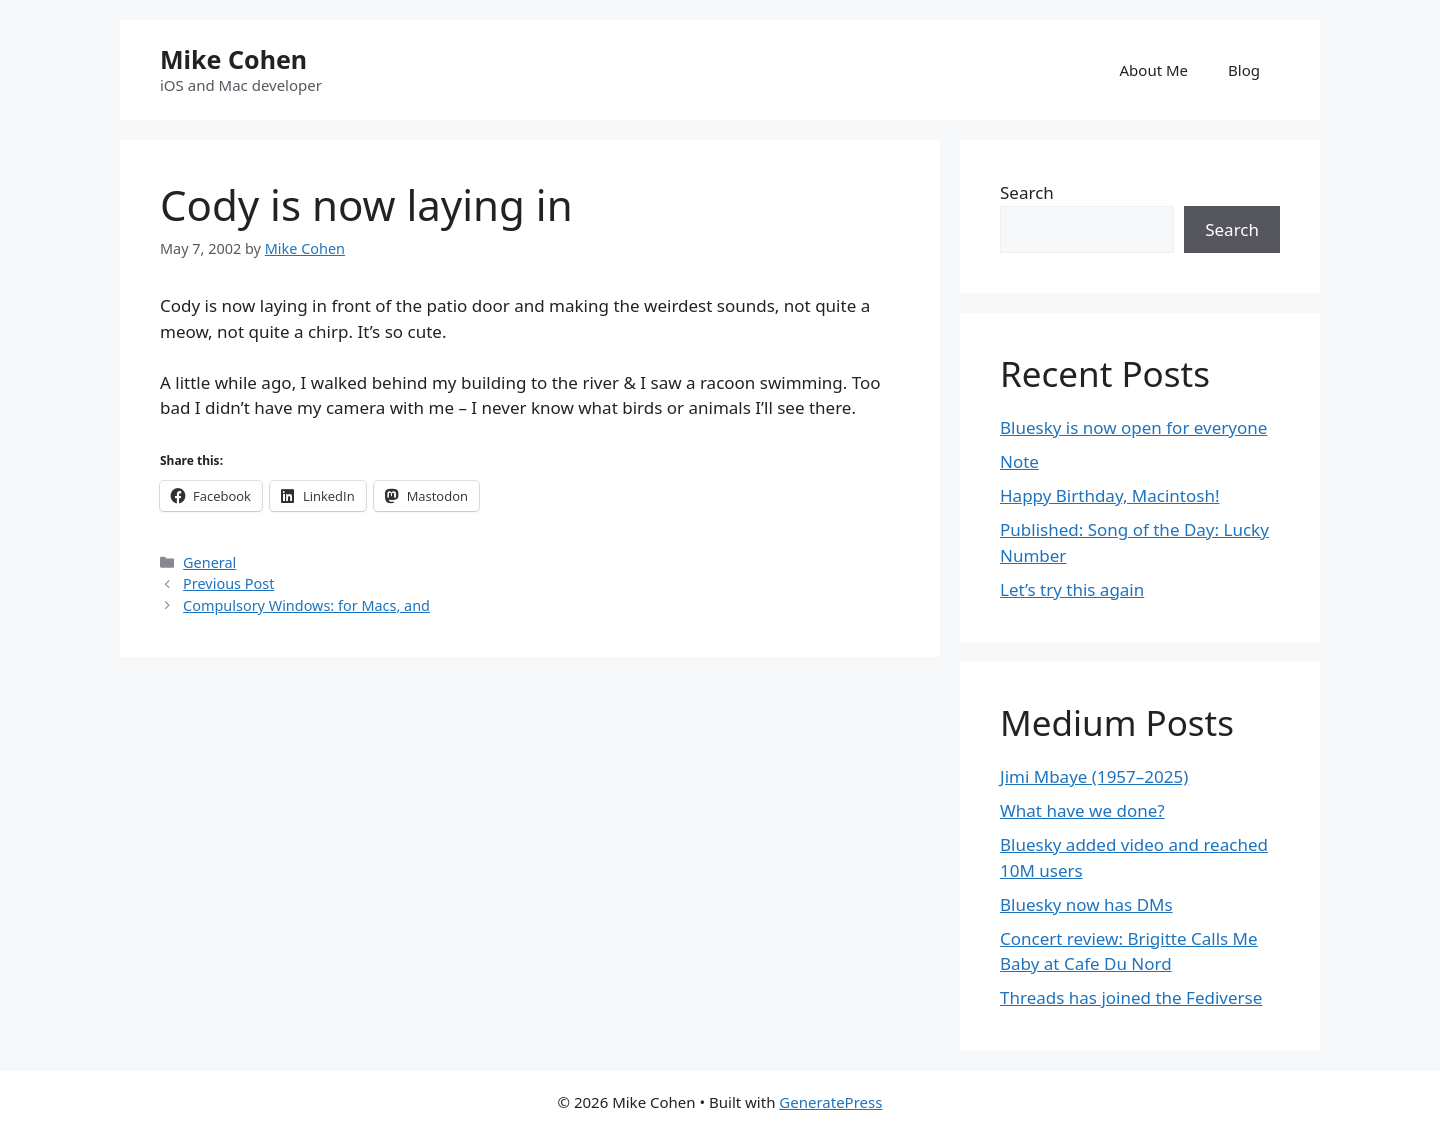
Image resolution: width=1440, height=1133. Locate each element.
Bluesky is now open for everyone (1133, 427)
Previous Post (228, 583)
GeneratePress (830, 1102)
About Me (1154, 70)
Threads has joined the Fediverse (1131, 997)
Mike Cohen (233, 59)
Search (1027, 192)
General (209, 562)
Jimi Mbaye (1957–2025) (1094, 776)
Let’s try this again (1072, 589)
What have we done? (1082, 810)
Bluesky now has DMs (1086, 904)
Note (1019, 461)
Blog (1244, 70)
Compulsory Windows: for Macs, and (306, 605)
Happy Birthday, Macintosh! (1110, 495)
